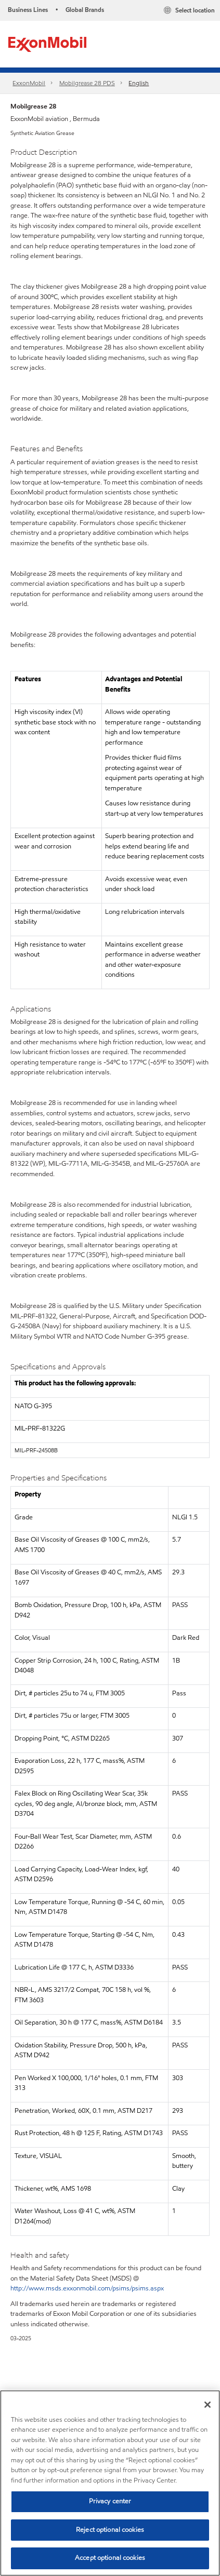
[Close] (207, 2404)
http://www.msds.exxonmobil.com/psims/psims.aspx (87, 2288)
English (138, 82)
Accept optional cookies (110, 2557)
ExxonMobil (28, 82)
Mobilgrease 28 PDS (87, 82)
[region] (110, 2483)
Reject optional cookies (110, 2529)
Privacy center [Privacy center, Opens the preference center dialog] (110, 2501)
